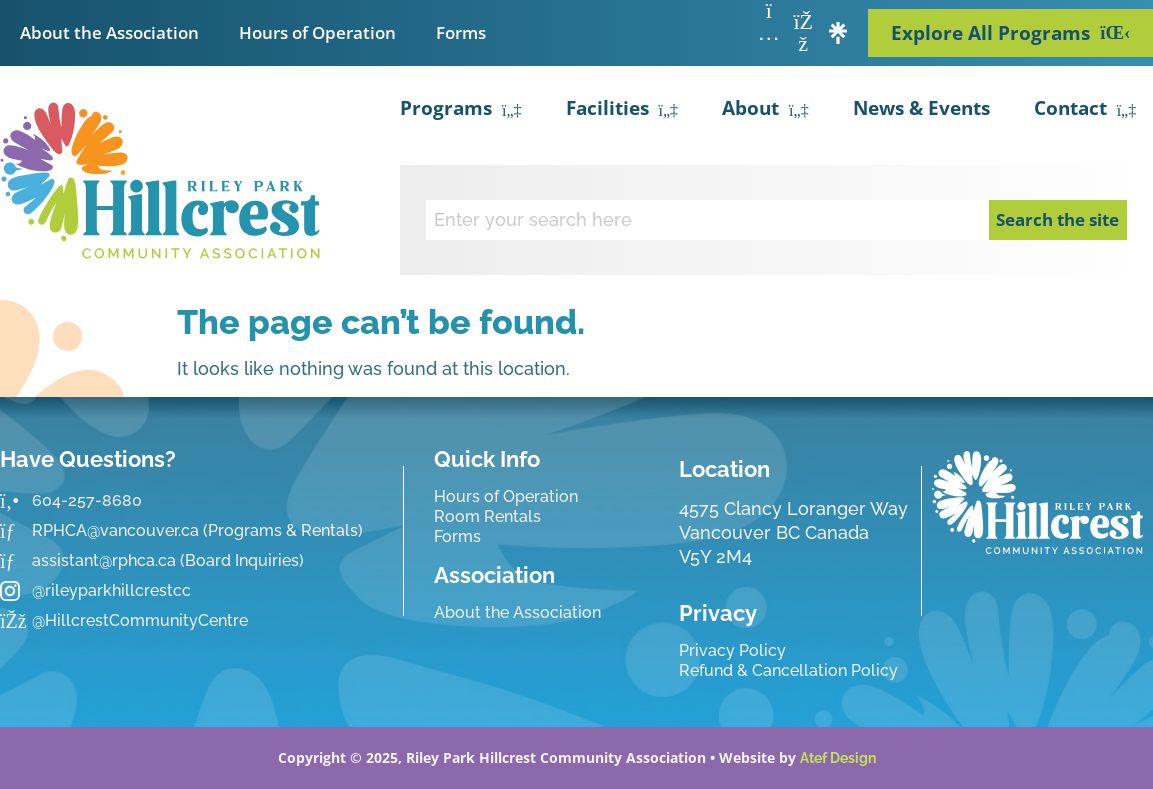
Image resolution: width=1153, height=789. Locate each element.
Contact (1085, 111)
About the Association (109, 32)
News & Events (921, 108)
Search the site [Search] (1057, 219)
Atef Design (838, 758)
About (765, 111)
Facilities (622, 111)
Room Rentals (487, 516)
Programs (461, 111)
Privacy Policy (732, 650)
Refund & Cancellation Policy (788, 670)
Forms (461, 32)
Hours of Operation (317, 32)
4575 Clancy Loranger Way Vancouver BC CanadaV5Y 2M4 (793, 532)
